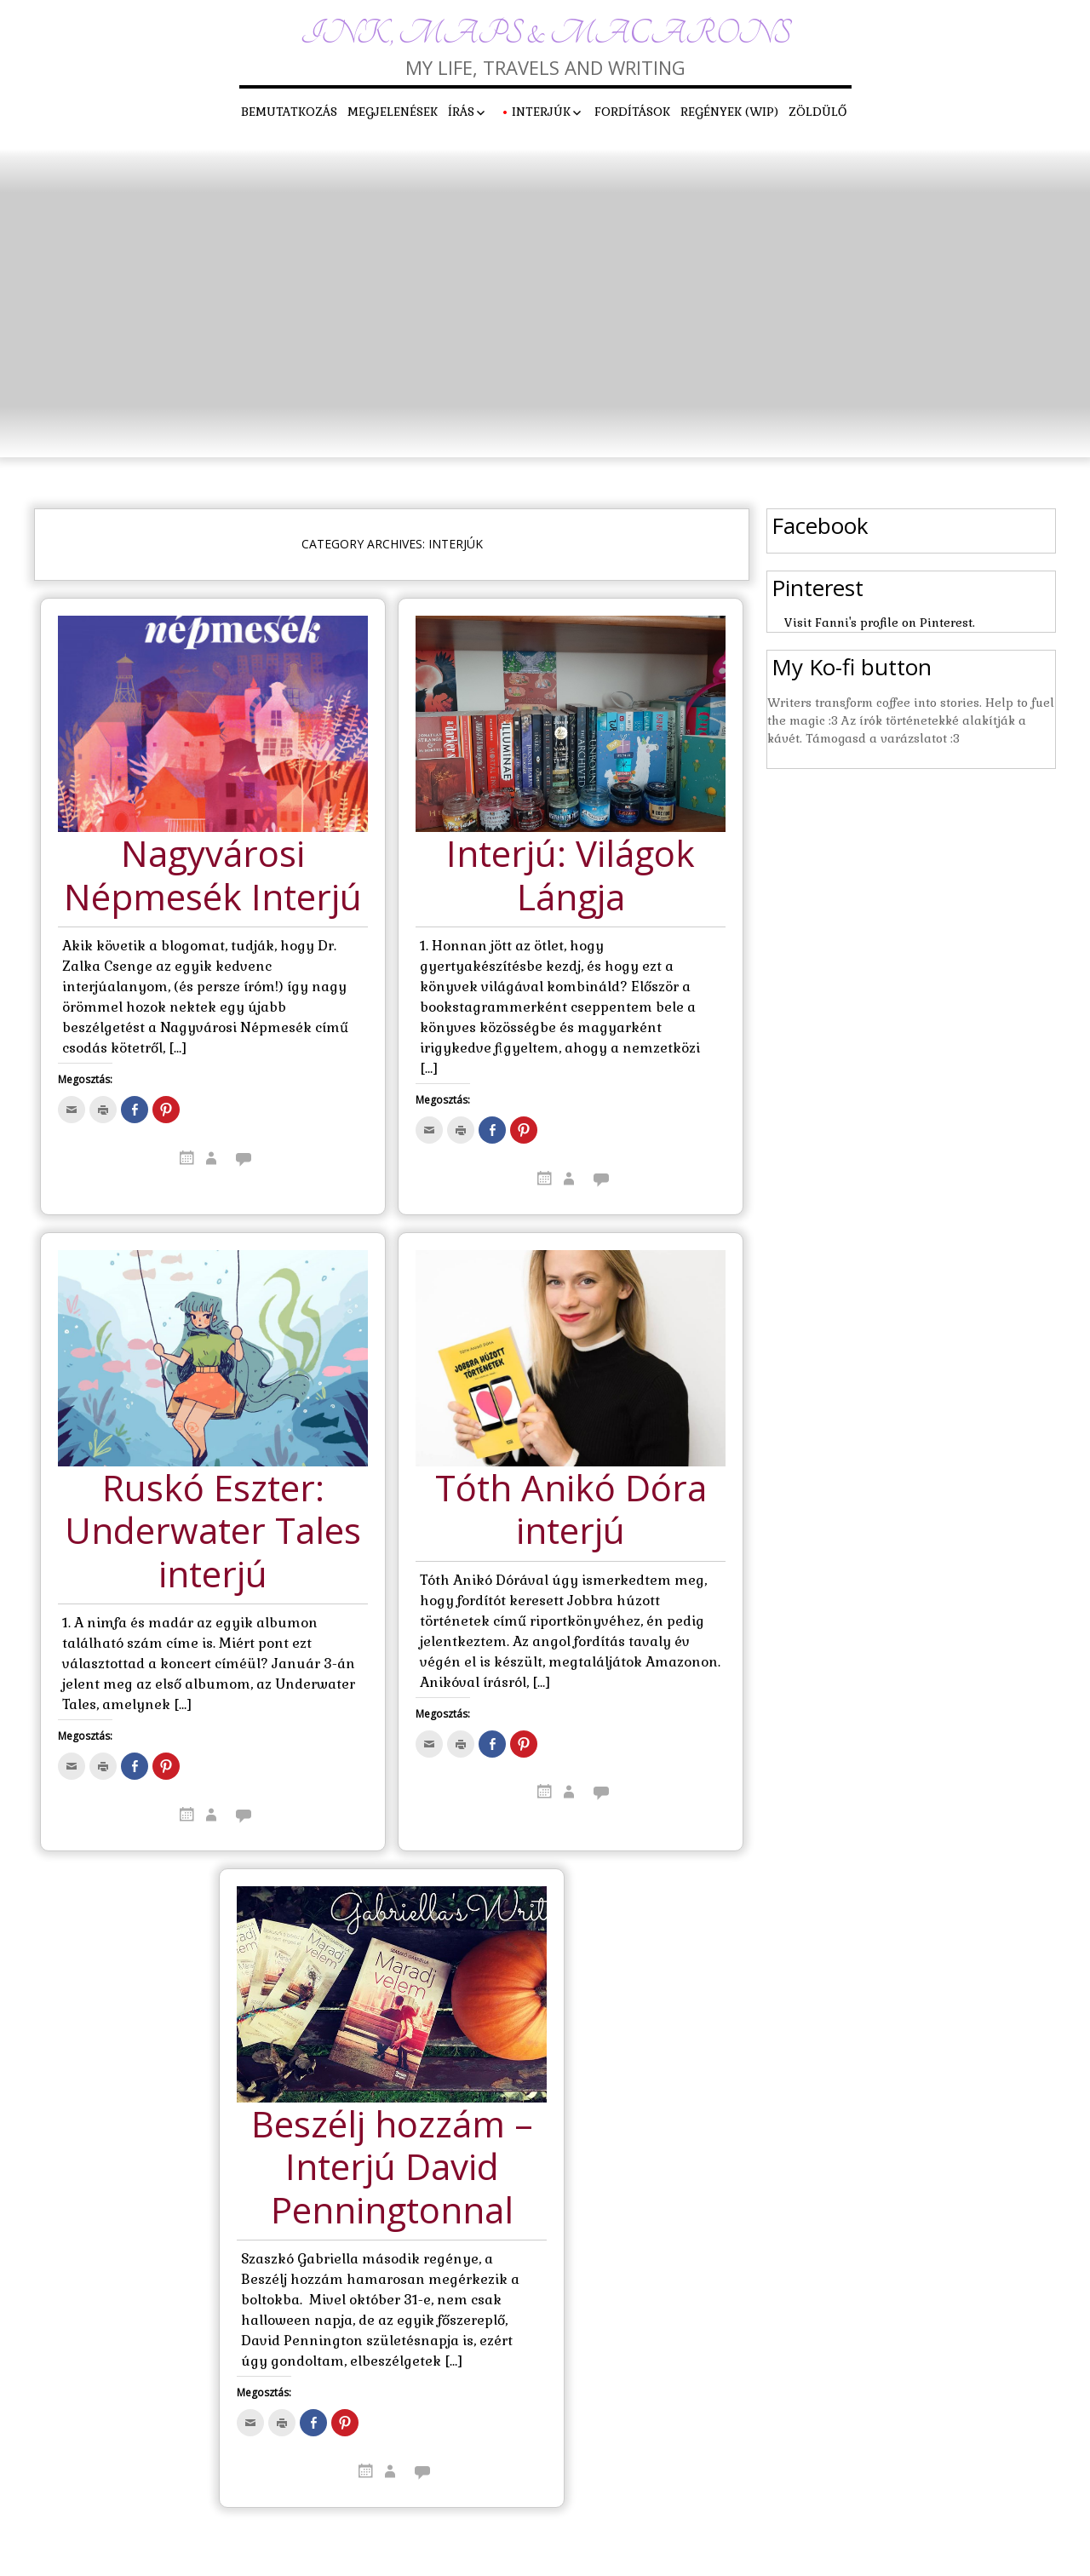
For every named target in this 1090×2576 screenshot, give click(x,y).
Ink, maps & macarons (545, 33)
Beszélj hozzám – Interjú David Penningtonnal (392, 2168)
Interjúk (541, 111)
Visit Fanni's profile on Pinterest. (879, 622)
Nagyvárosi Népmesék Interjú (213, 876)
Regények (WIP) (729, 111)
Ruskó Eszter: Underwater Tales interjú (213, 1532)
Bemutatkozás (289, 111)
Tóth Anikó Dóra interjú (571, 1510)
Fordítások (632, 111)
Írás (461, 111)
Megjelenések (392, 111)
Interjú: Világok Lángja (570, 876)
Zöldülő (817, 111)
